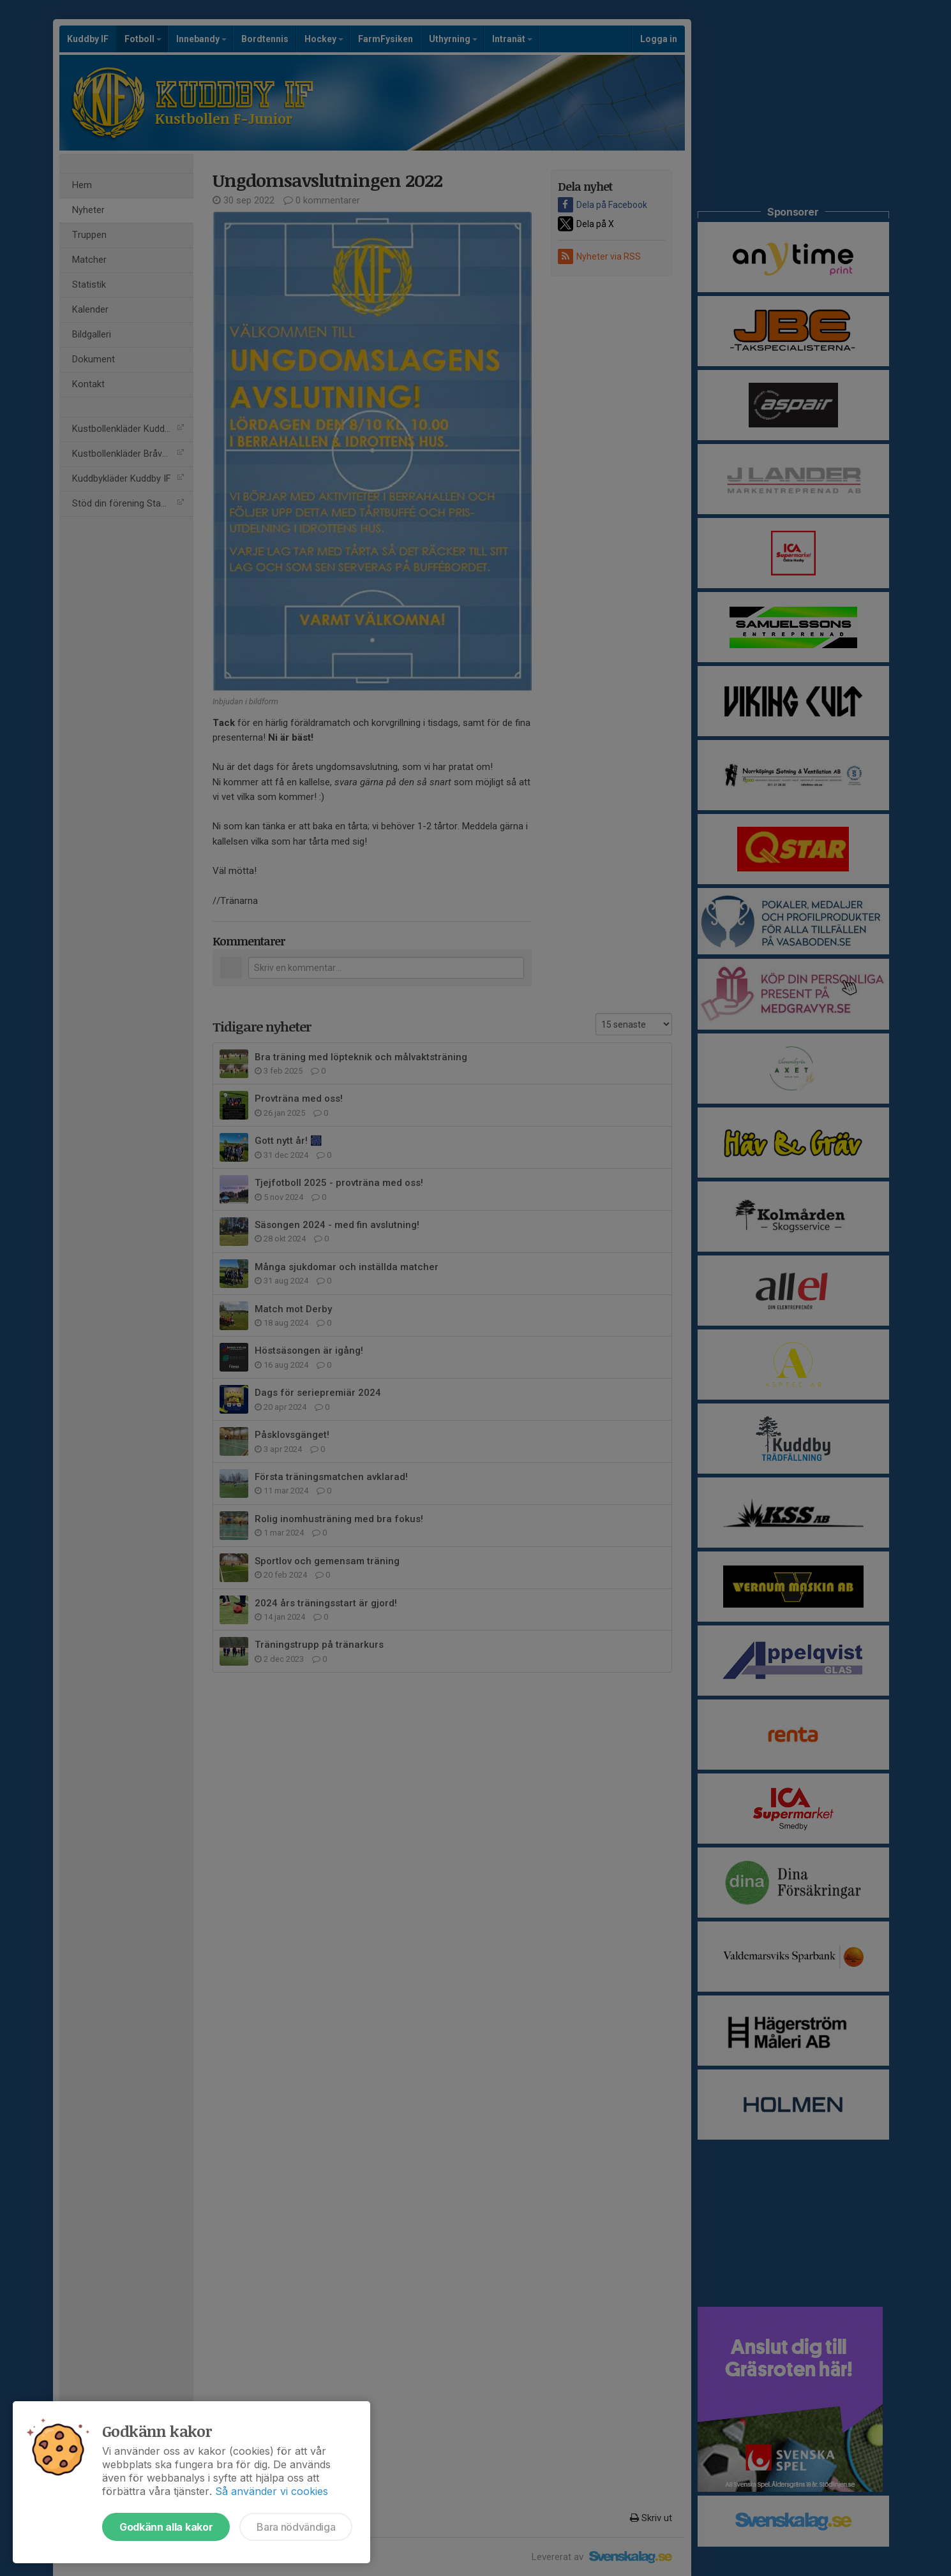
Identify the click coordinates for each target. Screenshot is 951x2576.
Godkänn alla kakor (166, 2526)
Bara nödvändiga (296, 2526)
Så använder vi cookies (271, 2491)
